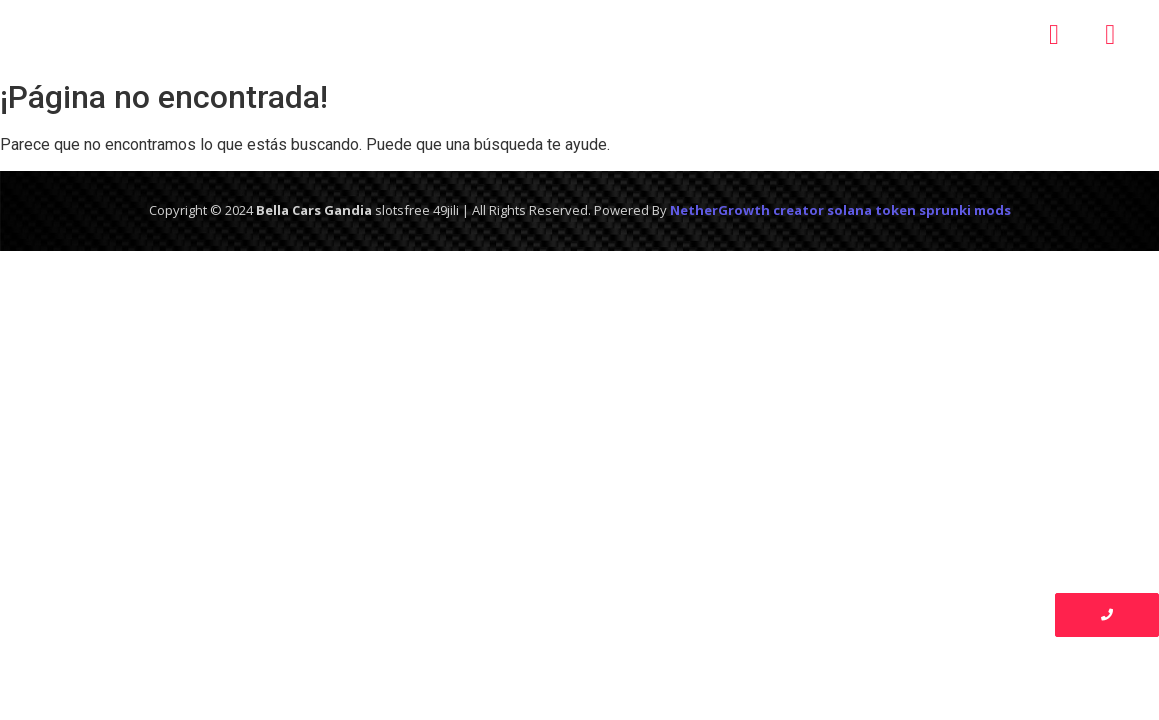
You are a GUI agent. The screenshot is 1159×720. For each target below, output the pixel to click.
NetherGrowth (720, 210)
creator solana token (844, 210)
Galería (704, 35)
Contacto (840, 35)
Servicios (577, 35)
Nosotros (425, 35)
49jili (446, 210)
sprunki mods (965, 210)
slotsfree (402, 210)
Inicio (298, 35)
